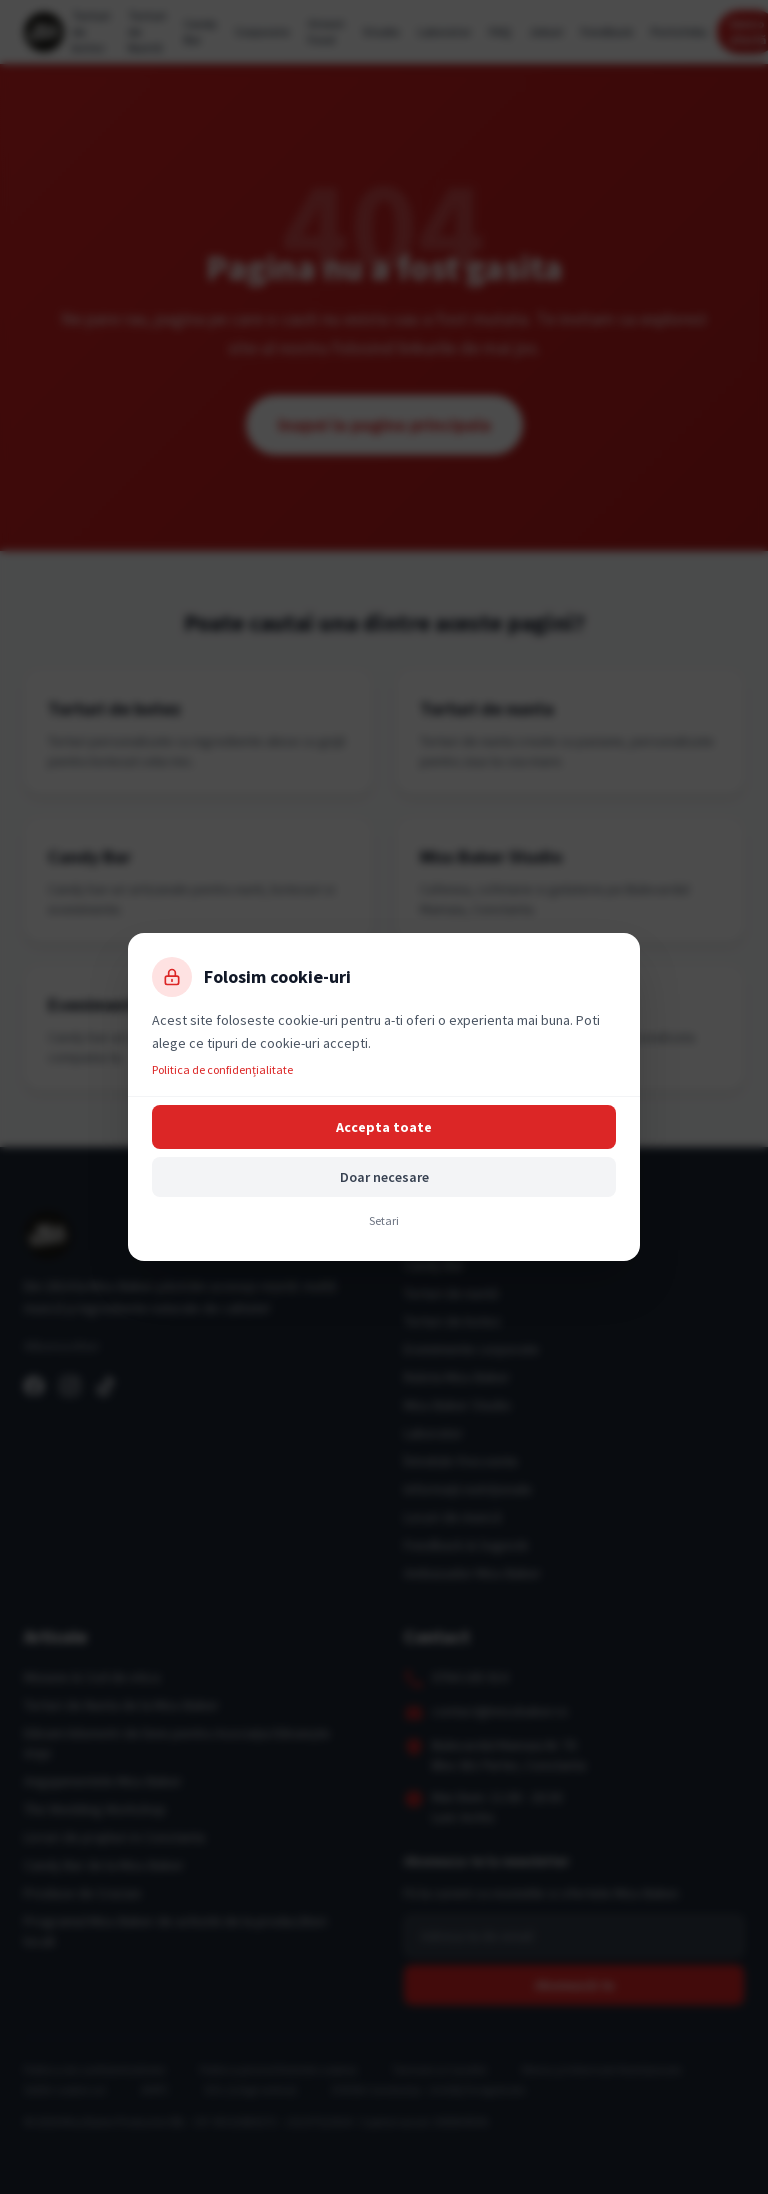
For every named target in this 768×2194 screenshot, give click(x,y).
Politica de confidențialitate (222, 1069)
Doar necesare (384, 1177)
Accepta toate (384, 1127)
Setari (384, 1220)
